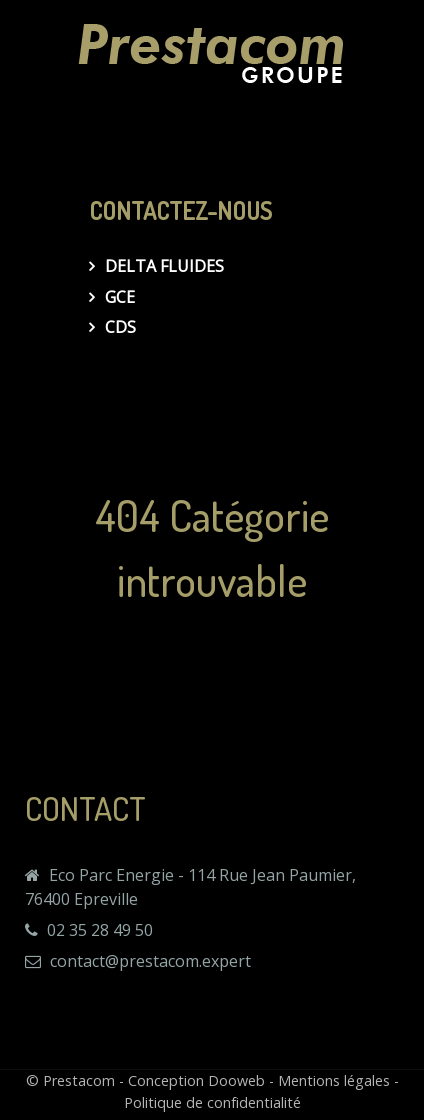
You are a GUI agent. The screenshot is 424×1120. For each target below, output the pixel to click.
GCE (120, 297)
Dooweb (236, 1080)
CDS (120, 327)
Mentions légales (334, 1080)
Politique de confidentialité (212, 1102)
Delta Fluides (164, 266)
